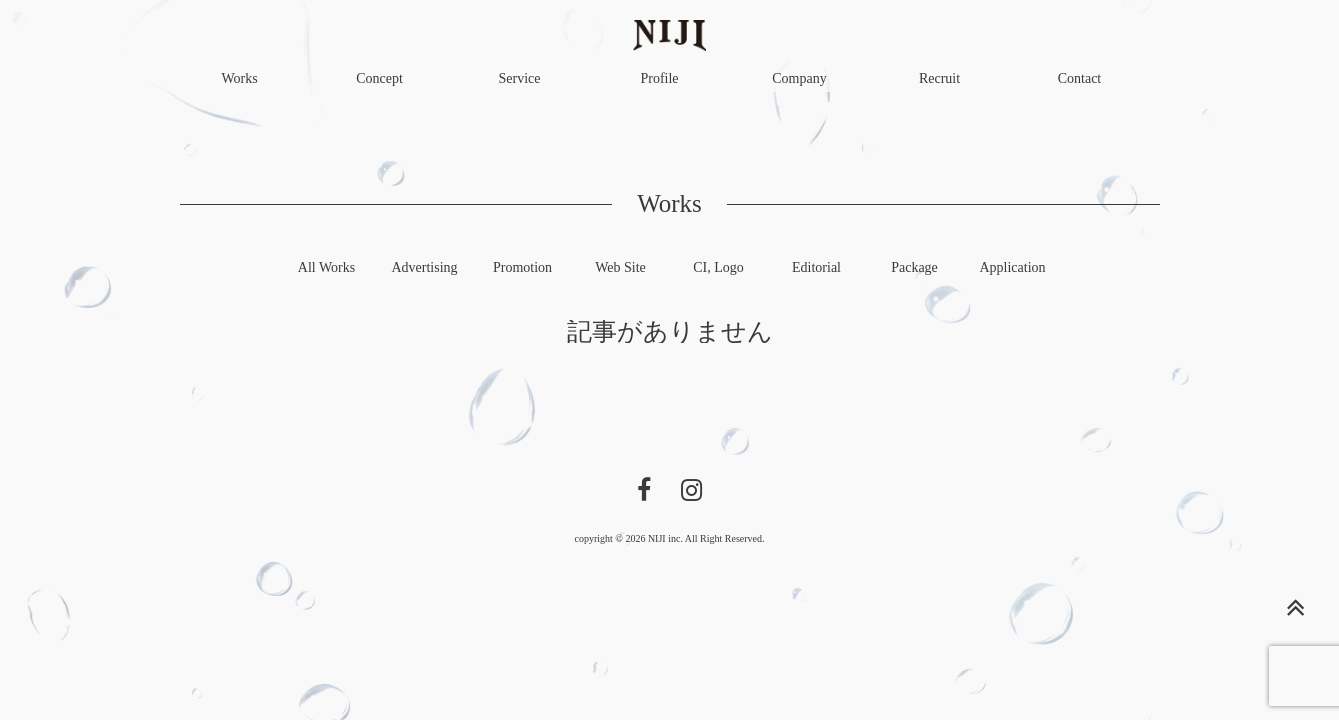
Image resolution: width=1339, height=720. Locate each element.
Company (799, 78)
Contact (1080, 78)
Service (520, 78)
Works (239, 78)
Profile (659, 78)
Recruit (939, 78)
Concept (379, 78)
